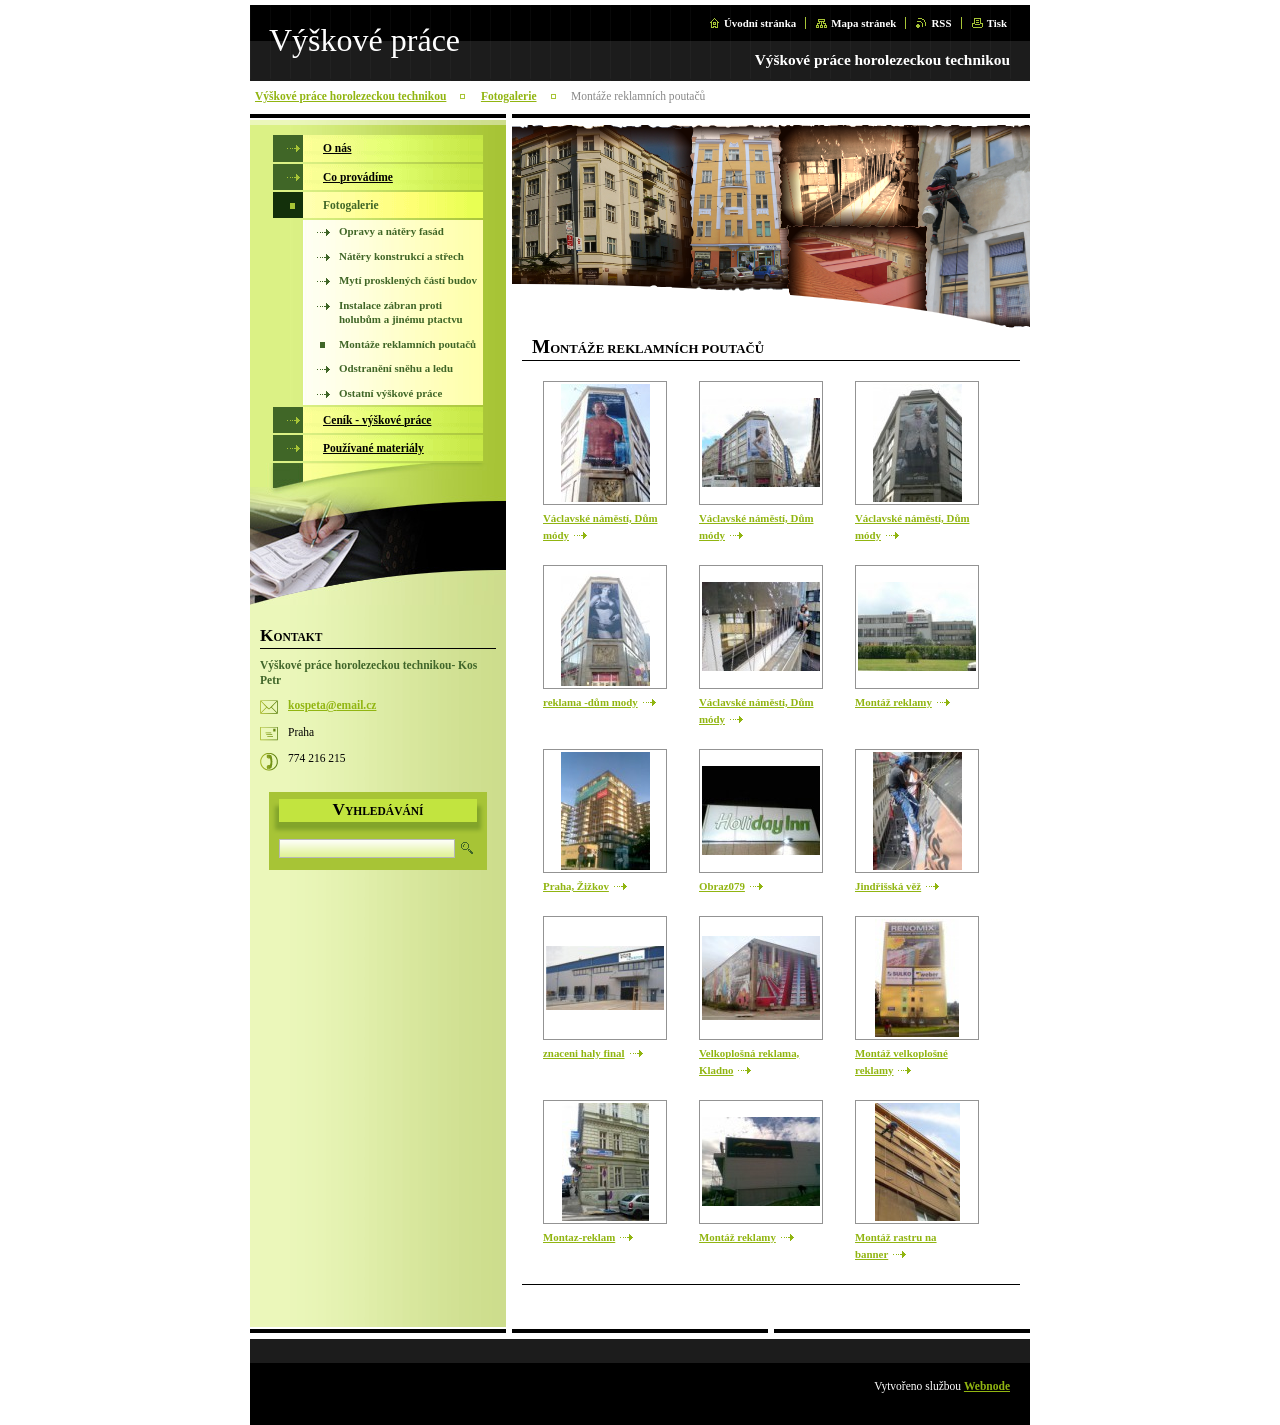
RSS (941, 23)
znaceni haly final (584, 1053)
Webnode (987, 1386)
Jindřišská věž (888, 886)
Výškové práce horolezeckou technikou (350, 96)
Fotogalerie (509, 96)
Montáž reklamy (893, 702)
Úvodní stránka (760, 23)
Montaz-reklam (579, 1237)
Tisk (997, 23)
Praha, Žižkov (576, 886)
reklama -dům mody (590, 702)
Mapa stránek (863, 23)
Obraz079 (722, 886)
